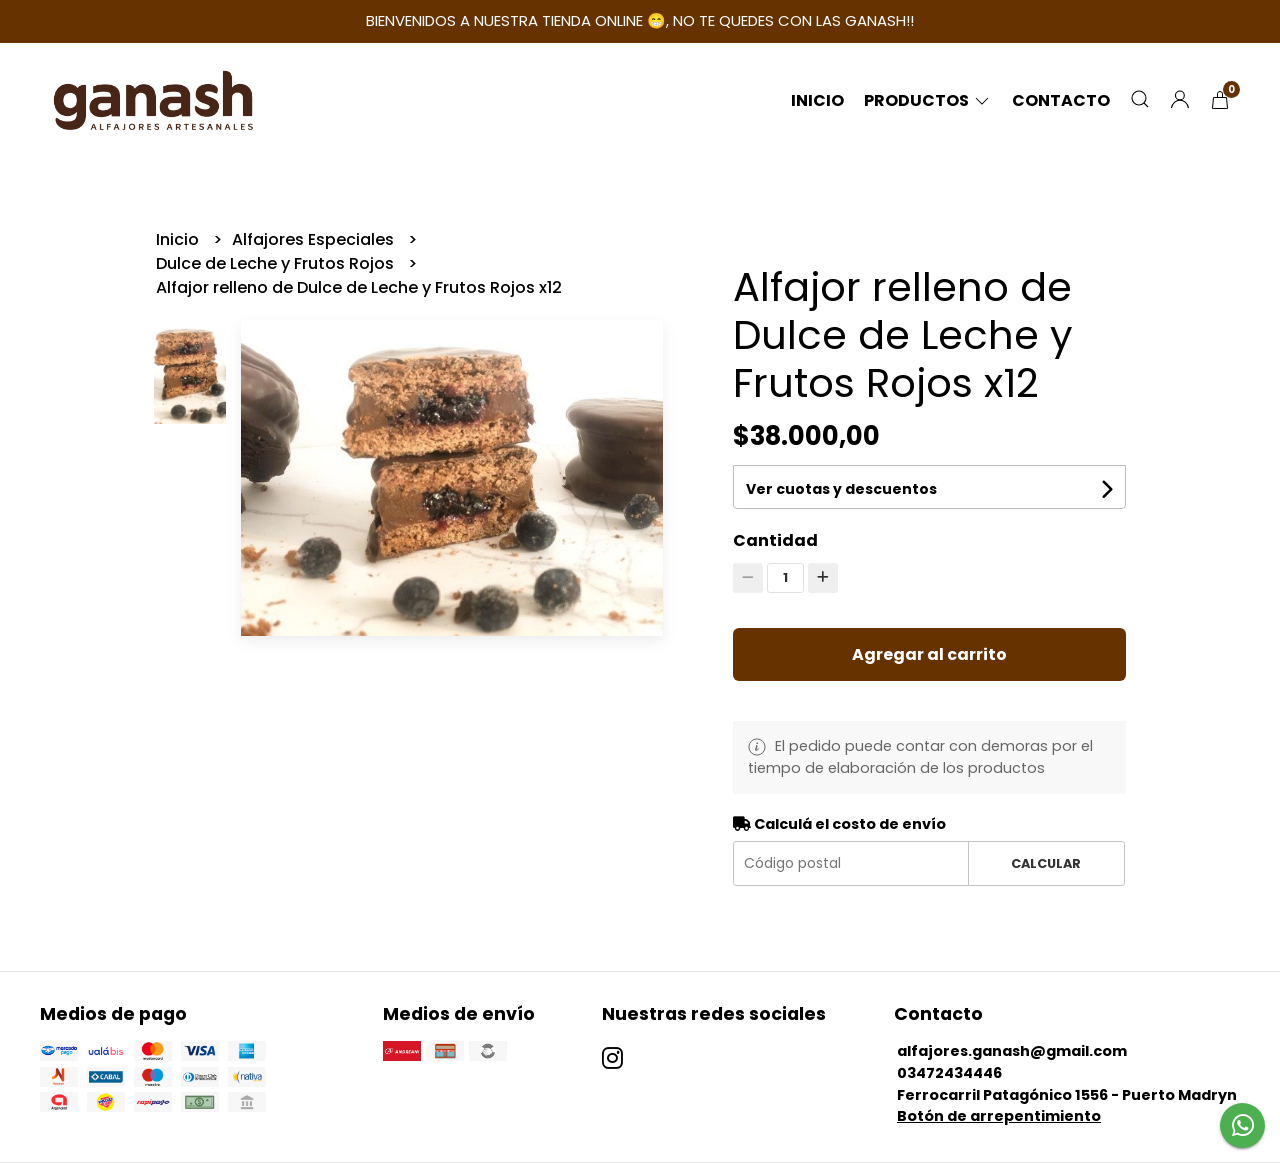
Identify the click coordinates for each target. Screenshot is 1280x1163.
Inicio (817, 100)
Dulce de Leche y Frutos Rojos (277, 263)
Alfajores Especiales (315, 239)
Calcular (1046, 863)
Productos (928, 100)
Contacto (1061, 100)
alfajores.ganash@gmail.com (1012, 1051)
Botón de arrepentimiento (999, 1116)
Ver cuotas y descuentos (841, 489)
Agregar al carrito (929, 654)
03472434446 (949, 1073)
